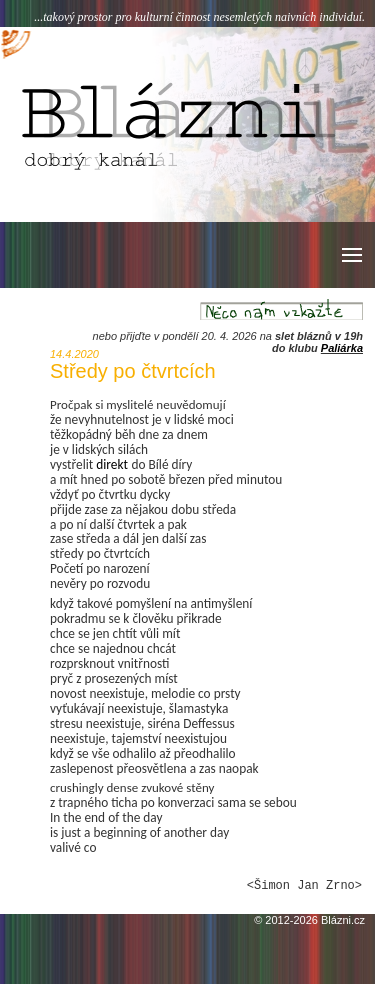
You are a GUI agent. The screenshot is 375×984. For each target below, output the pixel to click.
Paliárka (342, 348)
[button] (350, 255)
